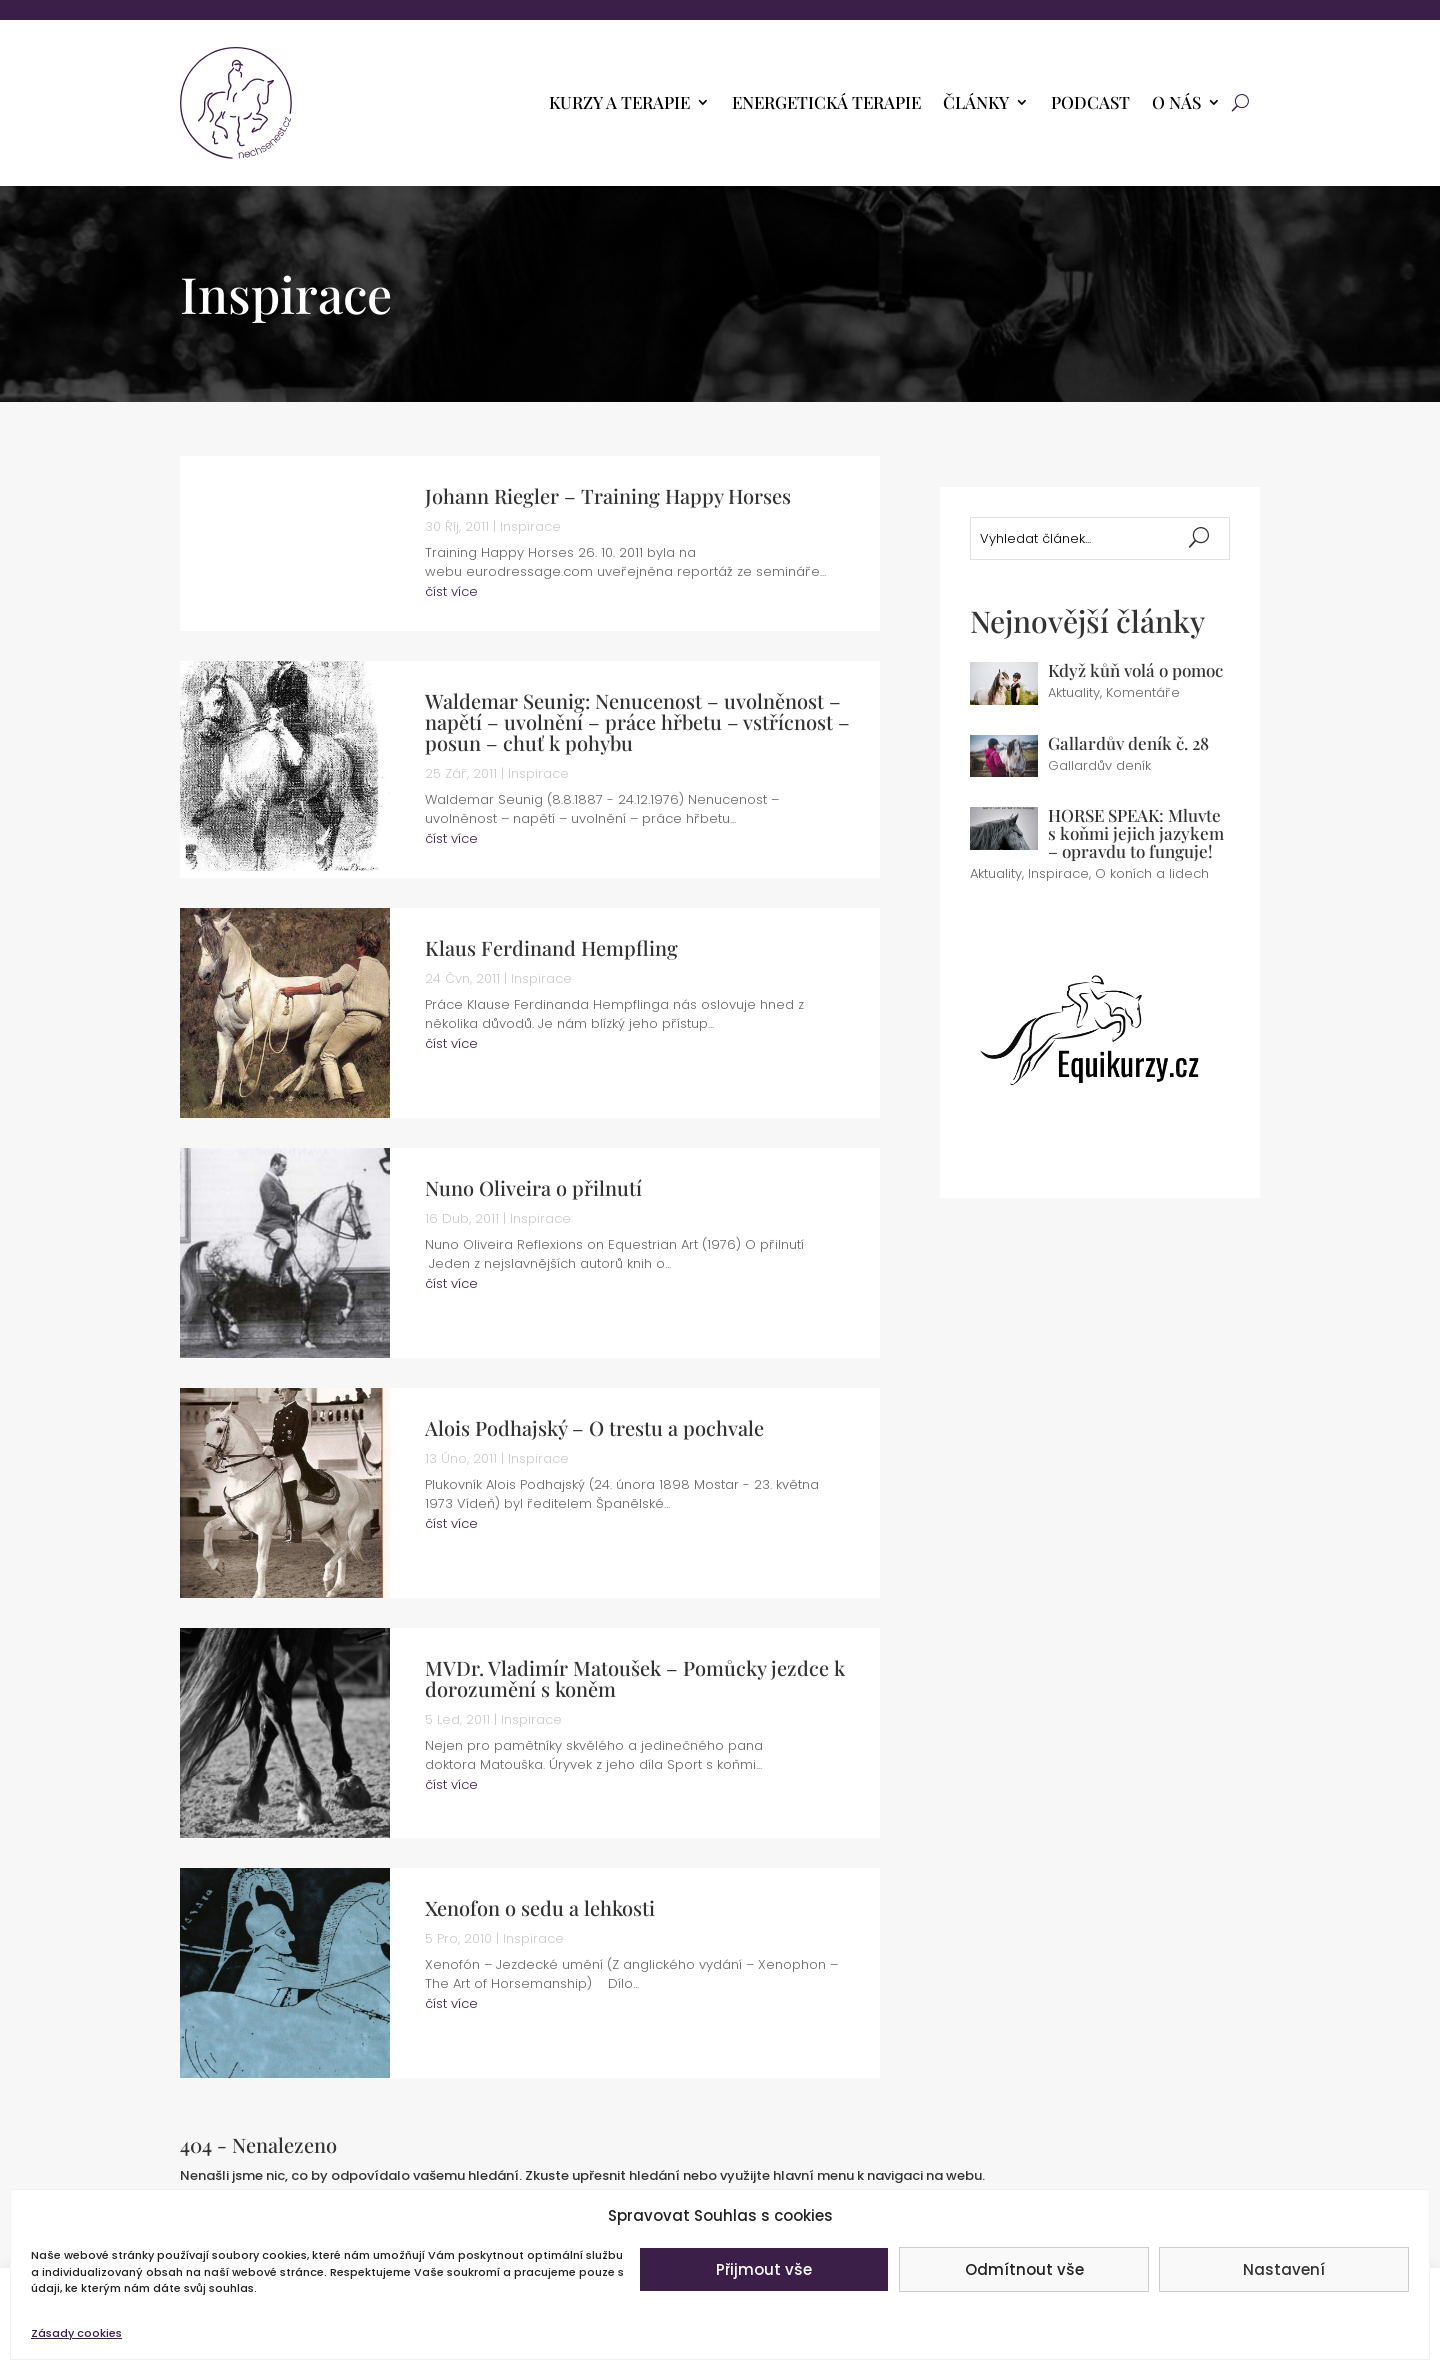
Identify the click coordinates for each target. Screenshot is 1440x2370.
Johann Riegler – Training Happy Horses (608, 495)
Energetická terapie (826, 104)
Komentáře (1143, 692)
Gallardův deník (1099, 765)
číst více (451, 591)
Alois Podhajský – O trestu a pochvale (594, 1427)
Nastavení (1284, 2269)
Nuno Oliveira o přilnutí (533, 1187)
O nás (1176, 104)
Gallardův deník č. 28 (1128, 743)
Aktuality (1074, 692)
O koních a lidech (1152, 873)
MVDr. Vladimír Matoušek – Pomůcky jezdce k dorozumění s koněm (635, 1678)
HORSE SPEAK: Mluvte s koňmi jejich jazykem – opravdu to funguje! (1136, 833)
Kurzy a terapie (619, 104)
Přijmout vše (764, 2269)
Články (976, 104)
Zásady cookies (76, 2333)
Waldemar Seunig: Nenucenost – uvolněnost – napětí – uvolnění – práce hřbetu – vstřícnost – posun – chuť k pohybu (637, 721)
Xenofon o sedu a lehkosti (540, 1907)
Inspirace (530, 526)
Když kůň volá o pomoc (1135, 670)
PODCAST (1090, 104)
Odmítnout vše (1024, 2269)
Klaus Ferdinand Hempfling (551, 947)
